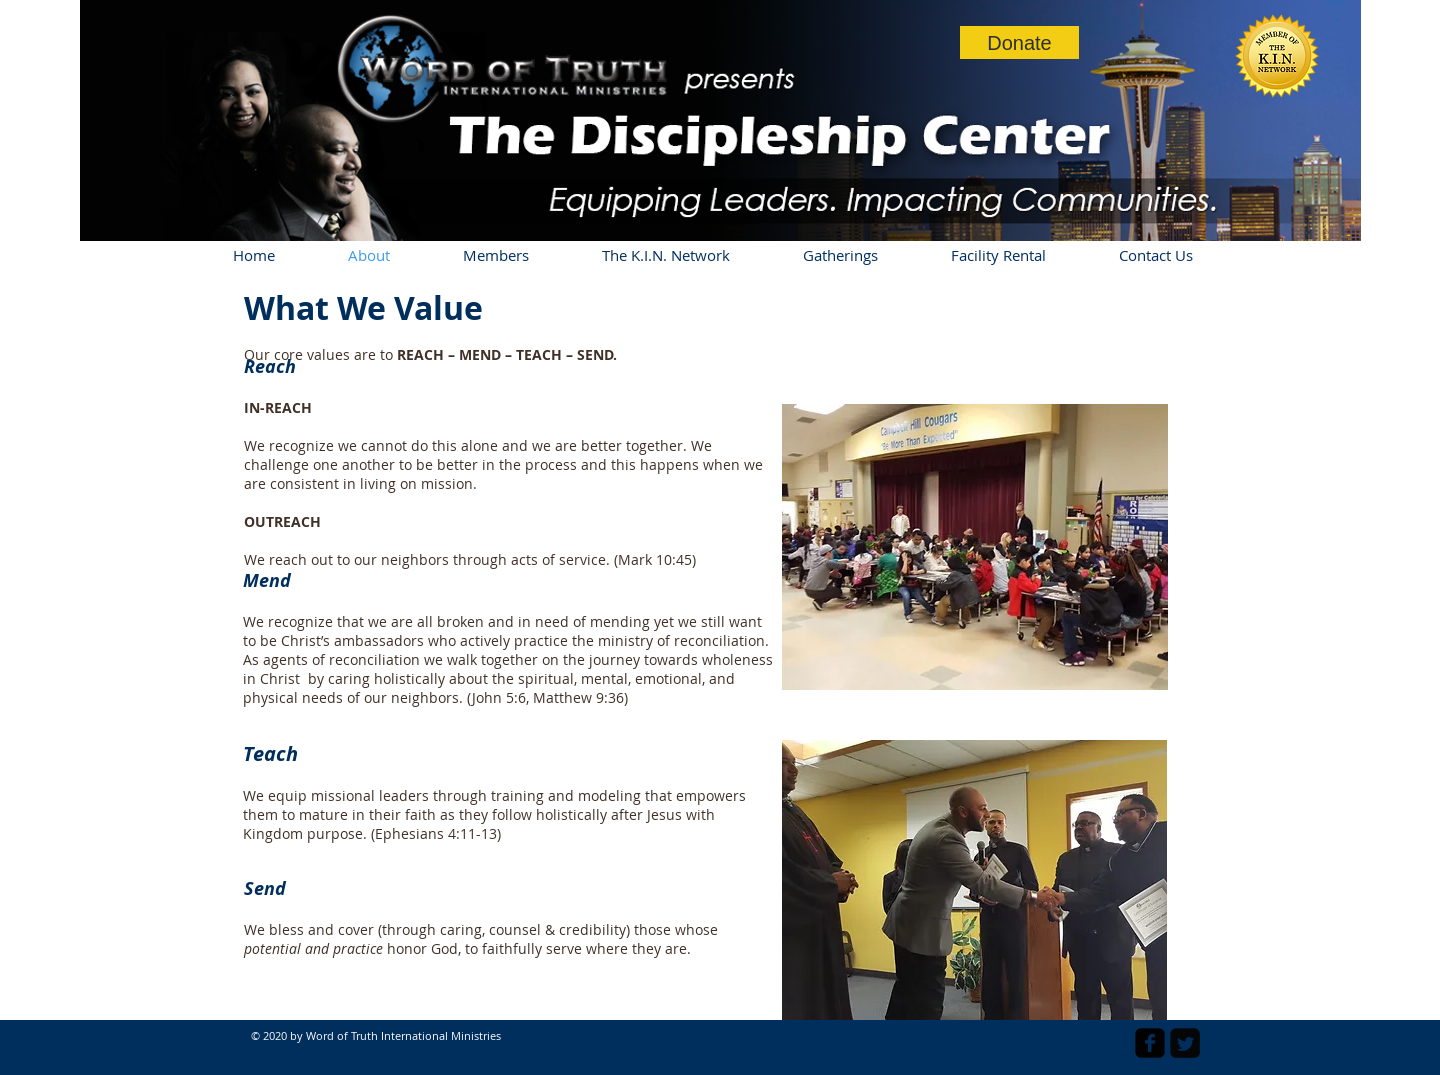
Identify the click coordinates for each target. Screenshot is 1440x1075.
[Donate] (1019, 42)
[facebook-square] (1150, 1043)
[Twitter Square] (1185, 1043)
